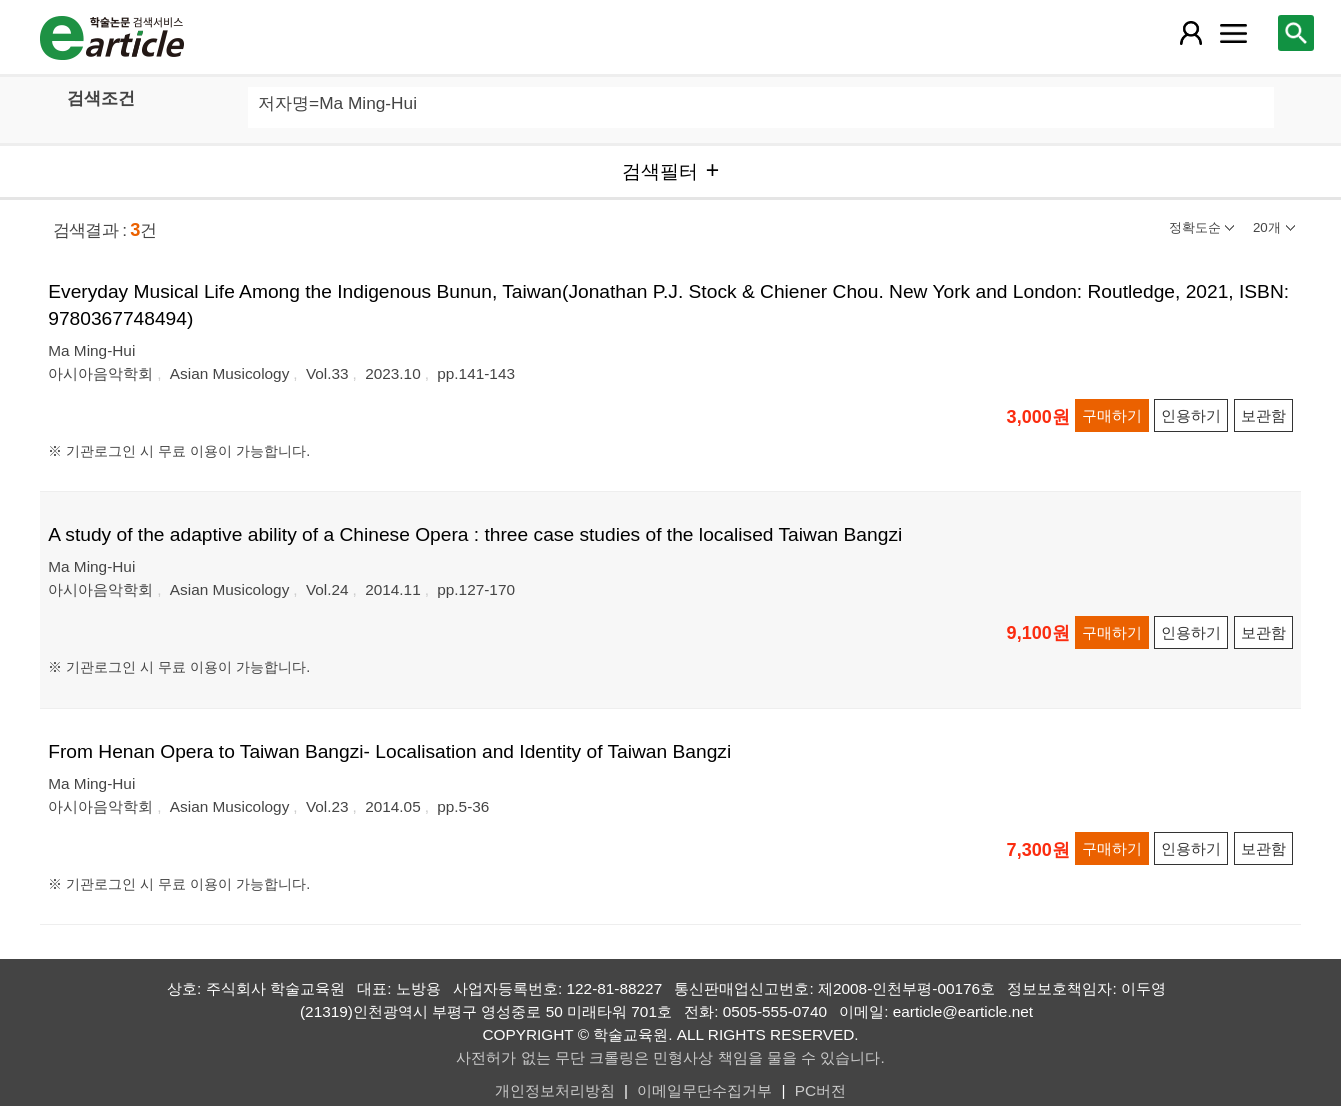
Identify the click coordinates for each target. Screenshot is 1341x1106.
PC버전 (820, 1090)
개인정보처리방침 (555, 1090)
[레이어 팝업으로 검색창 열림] (1296, 33)
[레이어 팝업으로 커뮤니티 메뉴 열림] (1233, 33)
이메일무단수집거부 (704, 1090)
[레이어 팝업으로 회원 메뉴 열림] (1191, 33)
